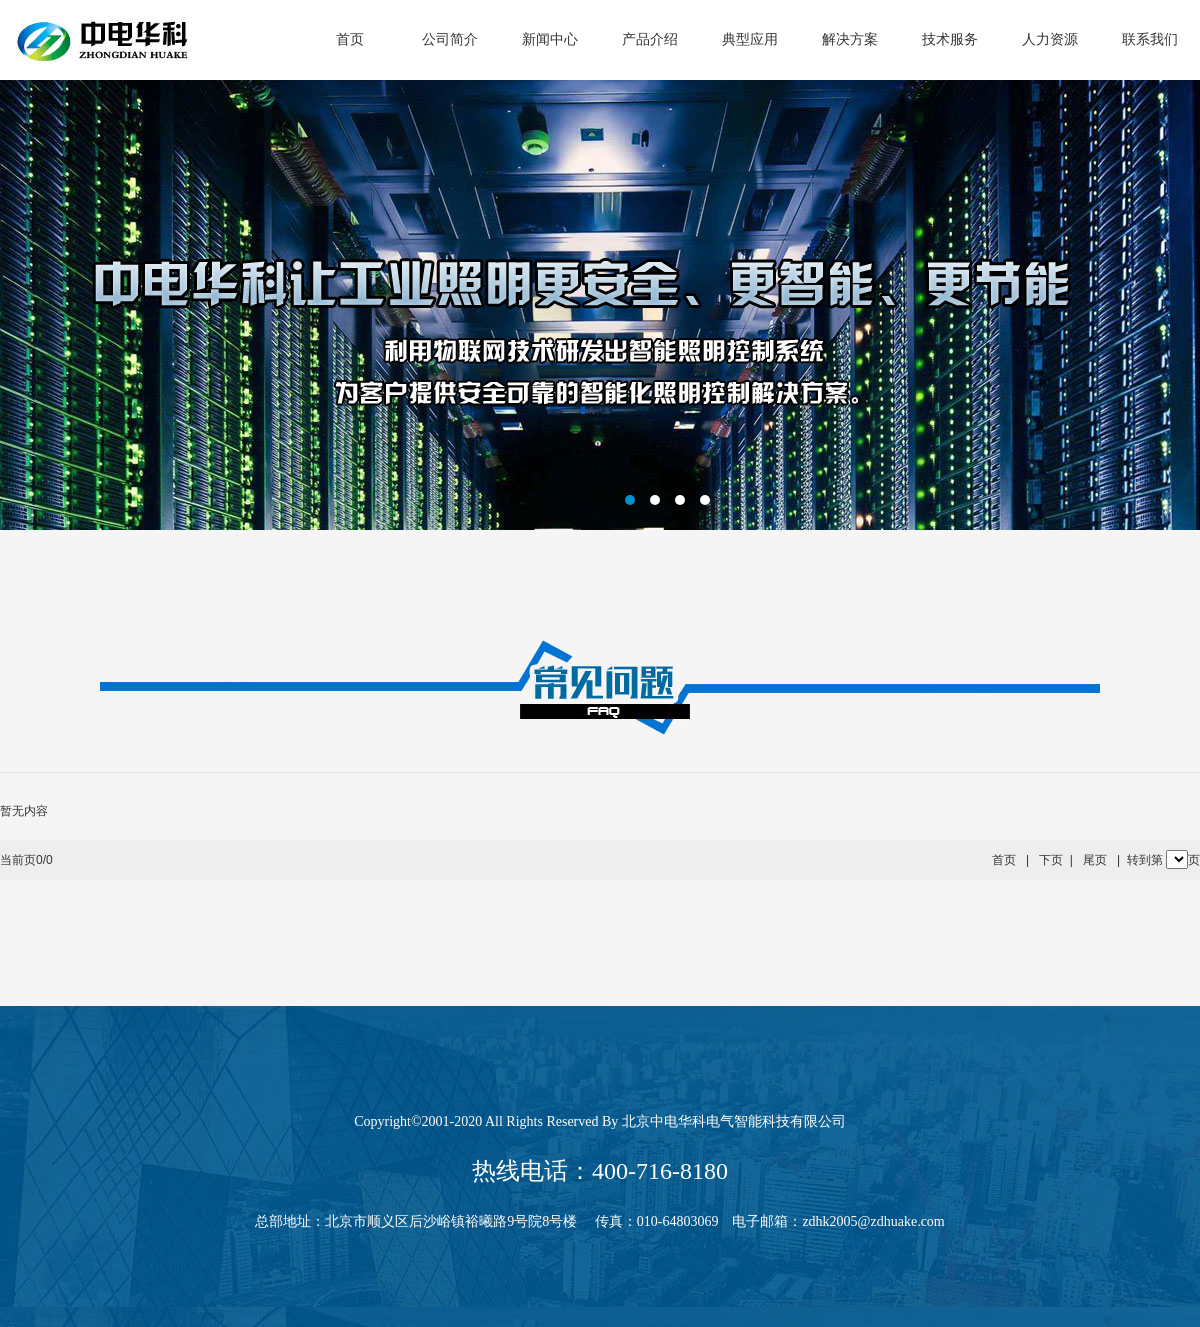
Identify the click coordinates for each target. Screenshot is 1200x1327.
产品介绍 (650, 39)
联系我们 (1150, 39)
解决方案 (850, 39)
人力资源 (1050, 39)
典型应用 (750, 39)
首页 (350, 39)
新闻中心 (550, 39)
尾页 (1095, 860)
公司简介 (450, 39)
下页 (1051, 860)
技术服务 (950, 39)
